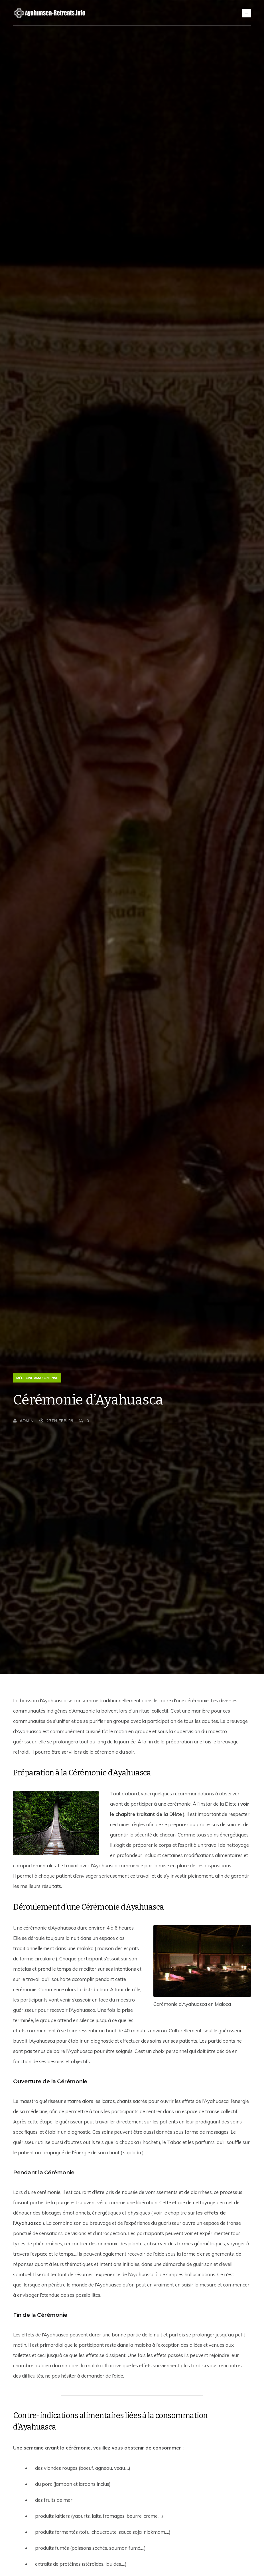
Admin (23, 1420)
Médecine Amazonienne (37, 1378)
